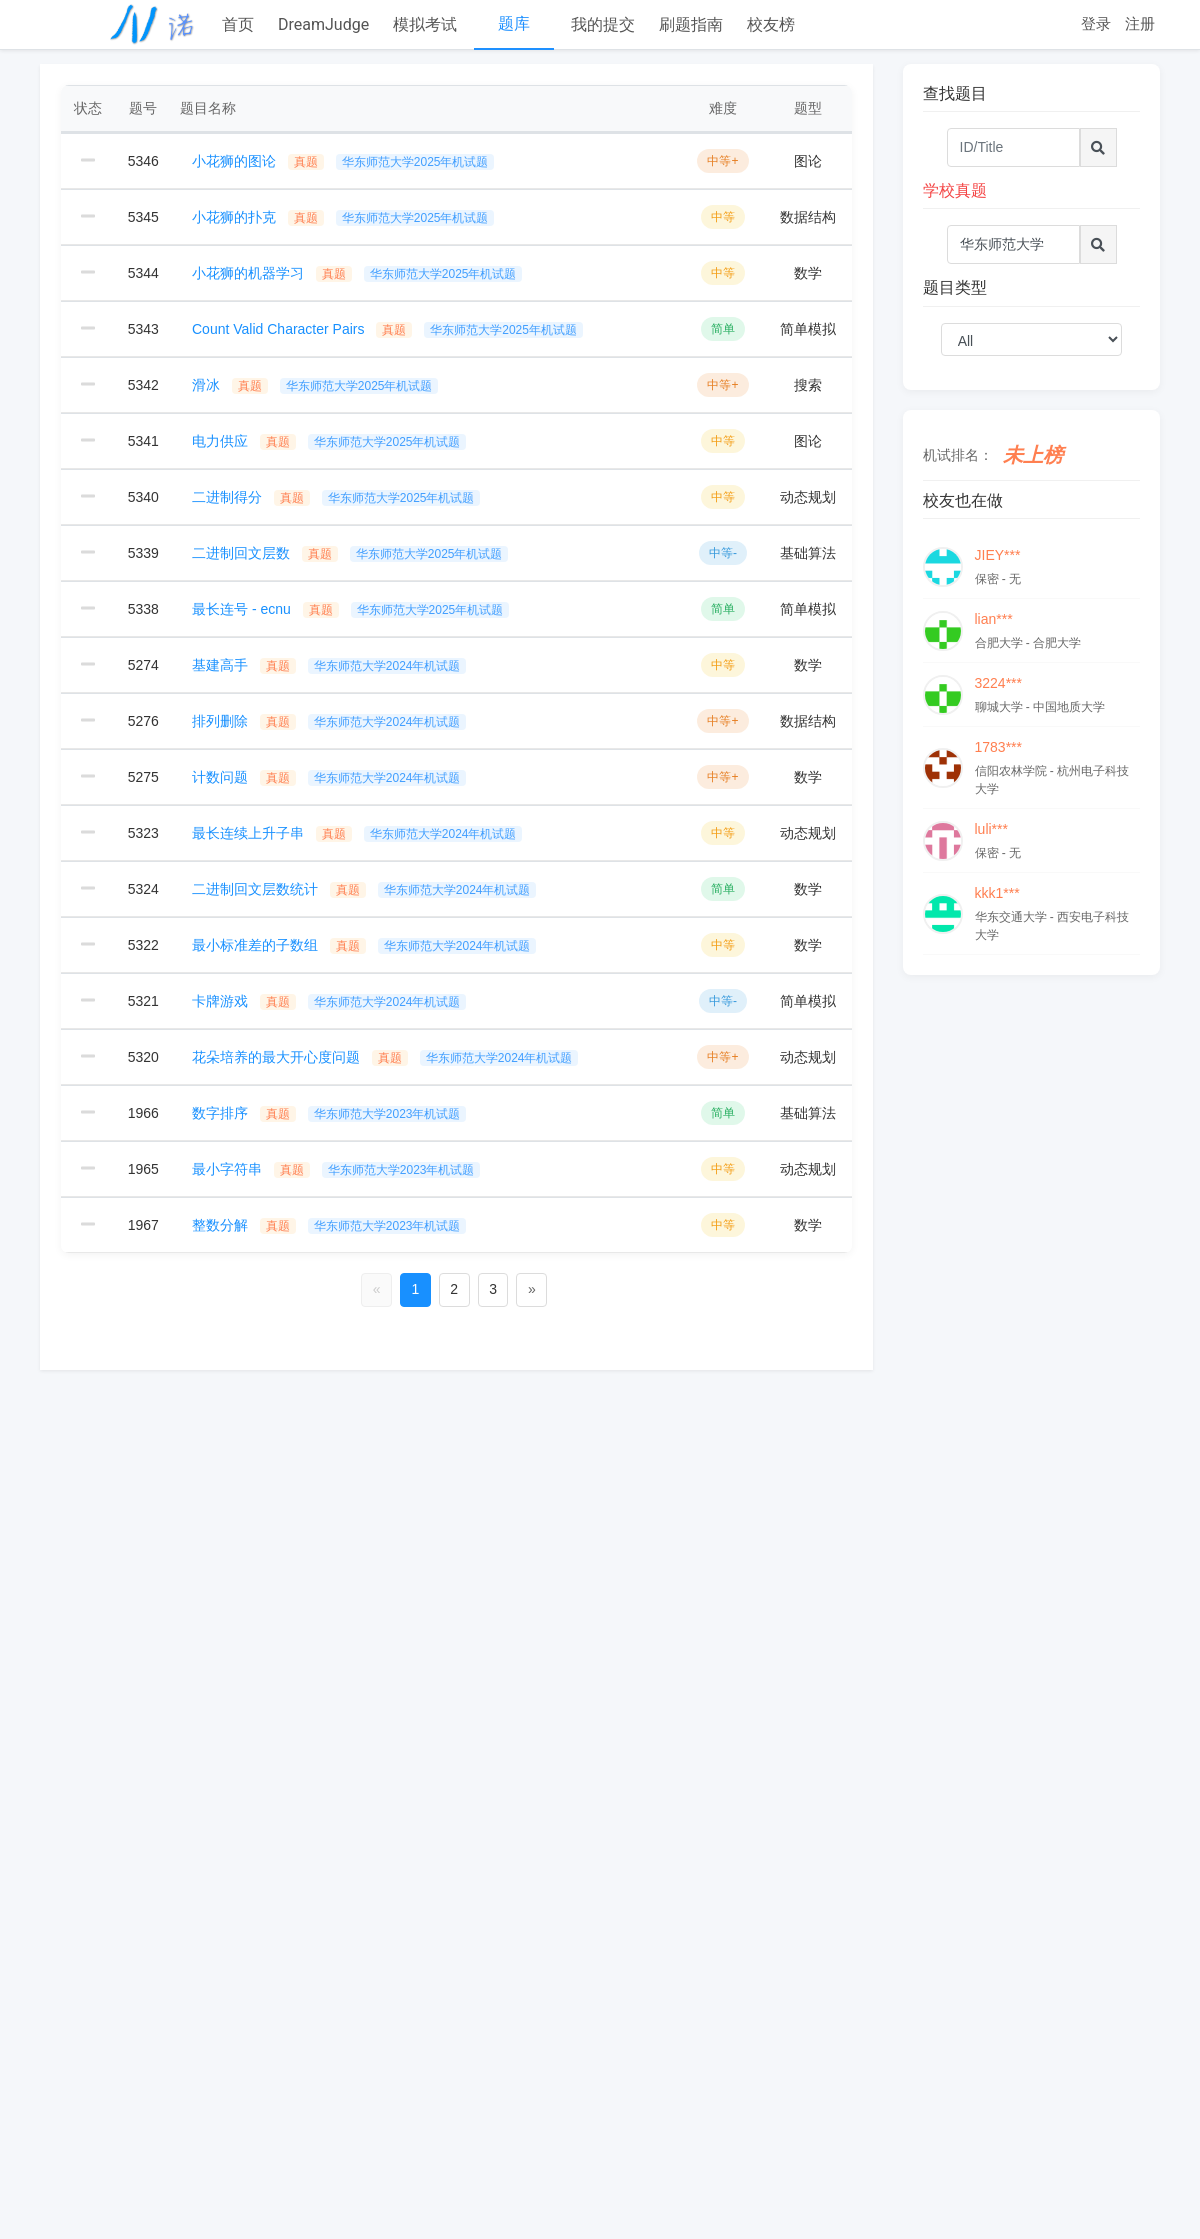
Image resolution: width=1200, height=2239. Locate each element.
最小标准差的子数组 (364, 945)
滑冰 (315, 385)
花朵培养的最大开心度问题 (385, 1057)
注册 (1140, 23)
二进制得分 (336, 497)
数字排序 (329, 1113)
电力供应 (329, 441)
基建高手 (329, 665)
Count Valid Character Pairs (387, 329)
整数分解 (329, 1225)
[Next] (531, 1290)
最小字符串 (336, 1169)
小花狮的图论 (343, 161)
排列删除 (329, 721)
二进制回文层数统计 (364, 889)
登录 (1096, 23)
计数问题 (329, 777)
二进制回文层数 (350, 553)
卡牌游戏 (329, 1001)
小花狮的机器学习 (357, 273)
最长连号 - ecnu (350, 609)
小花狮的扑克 (343, 217)
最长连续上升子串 (357, 833)
